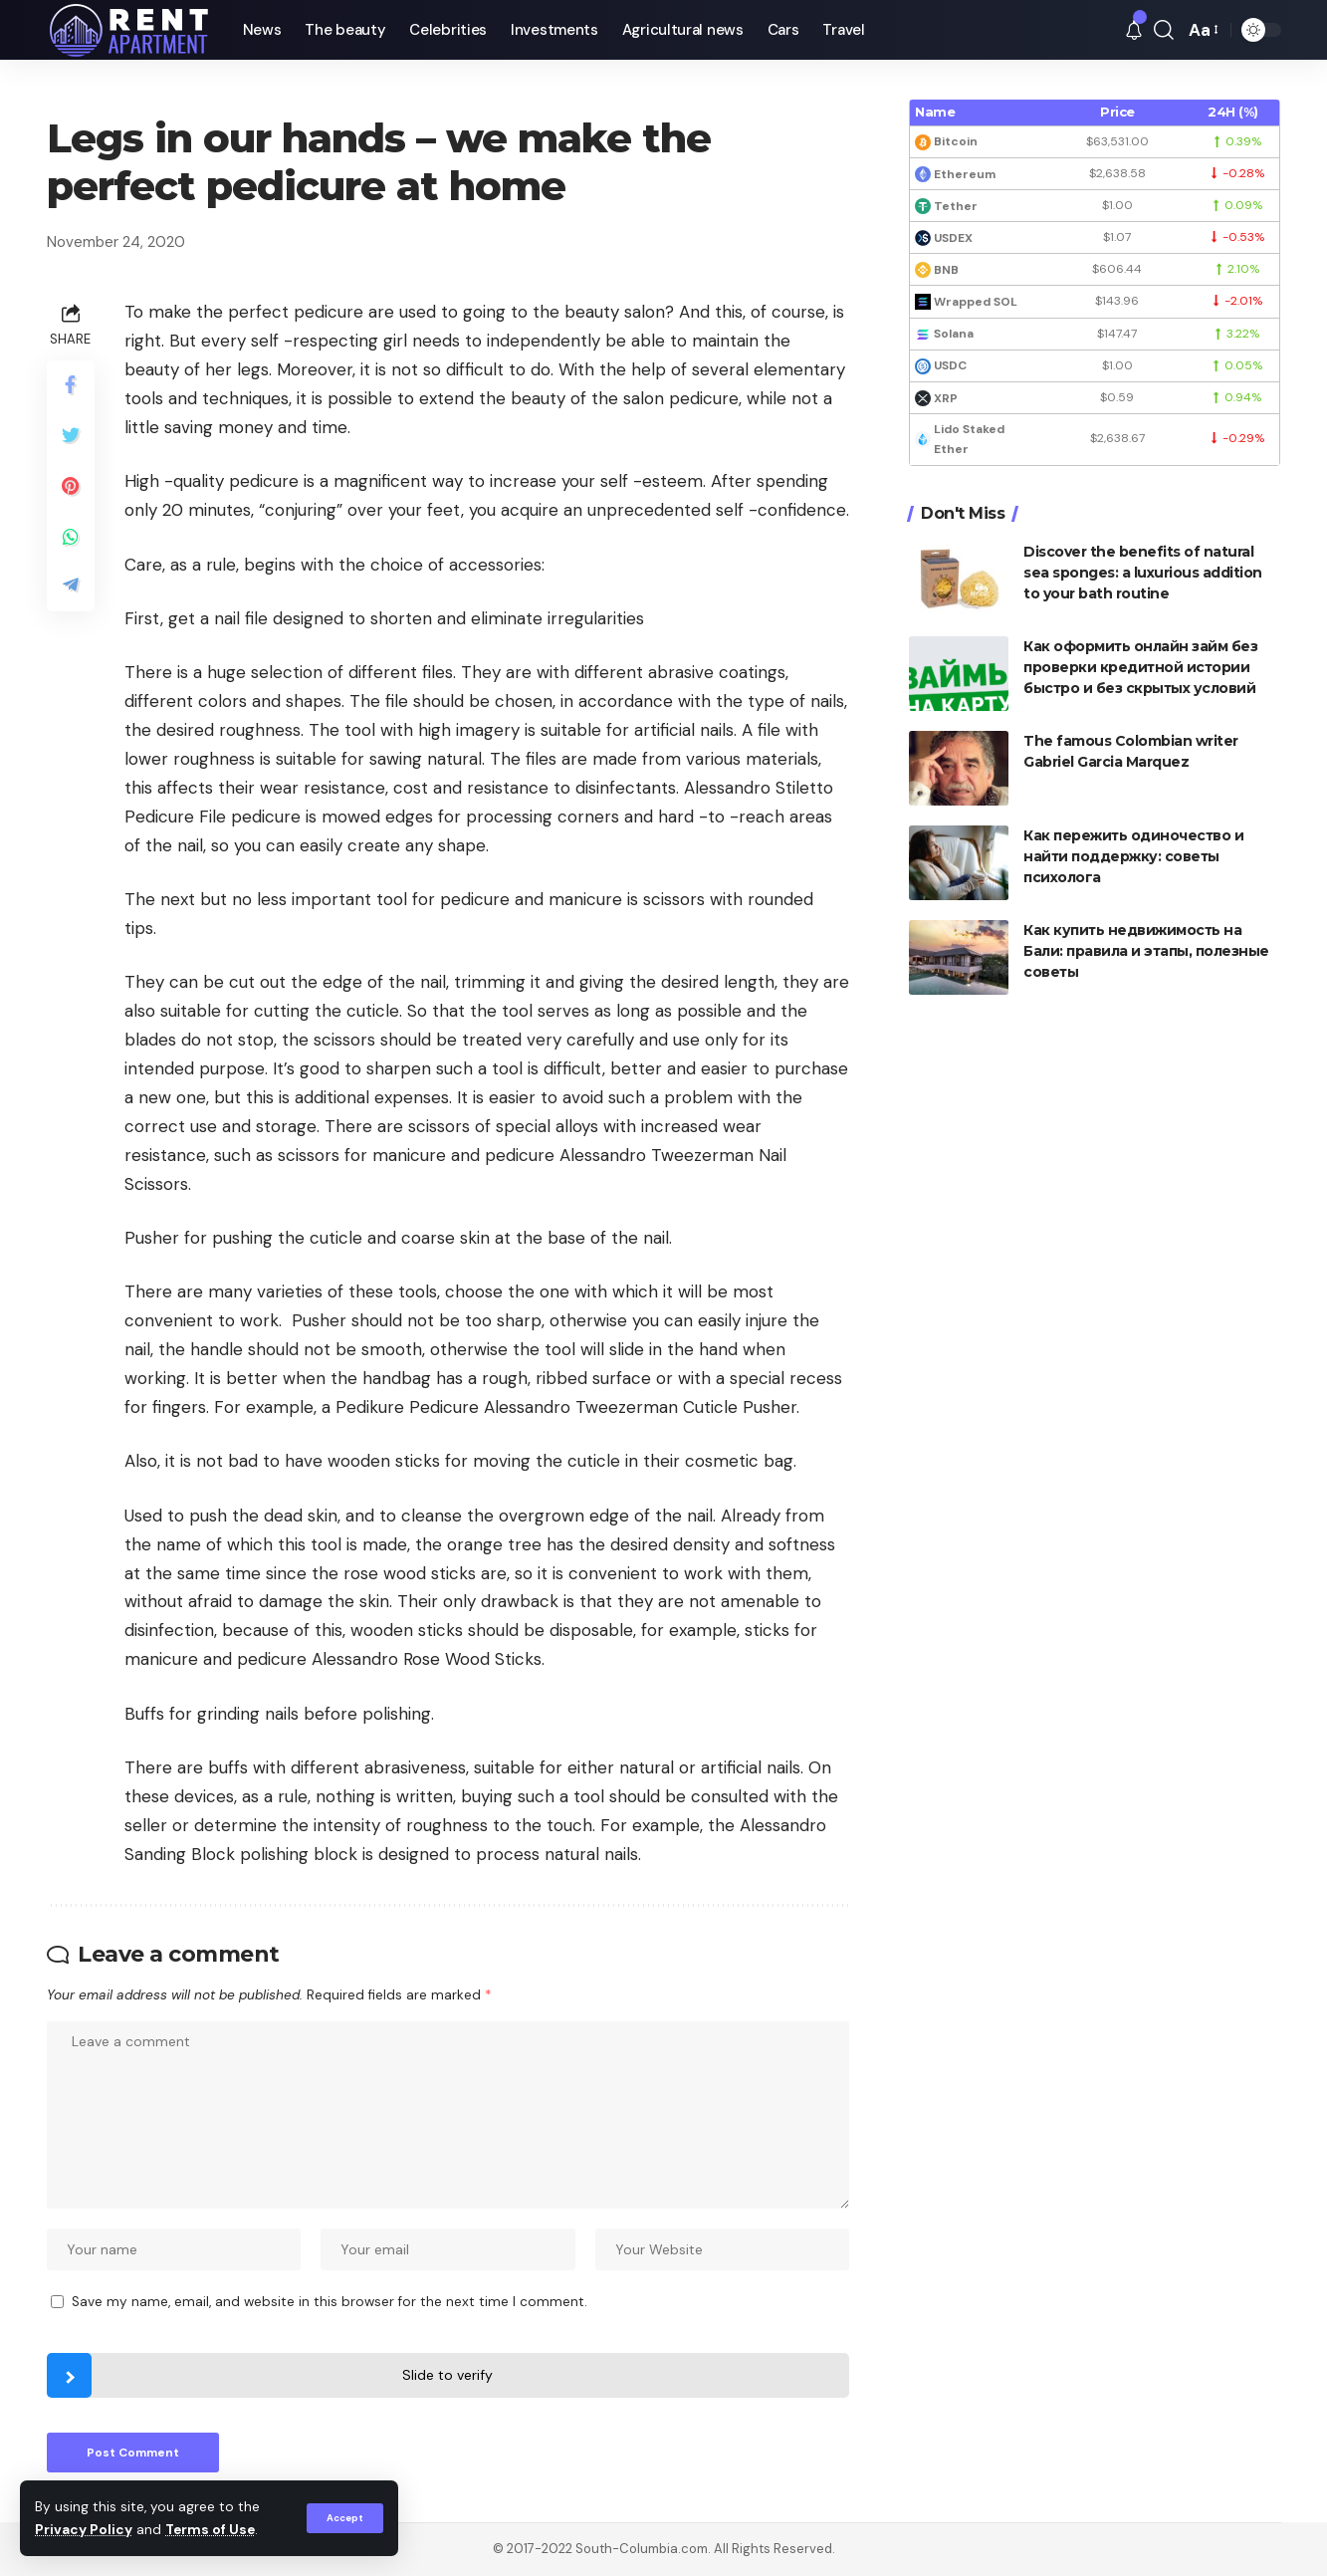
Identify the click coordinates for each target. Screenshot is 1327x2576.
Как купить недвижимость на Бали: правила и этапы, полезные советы (1146, 951)
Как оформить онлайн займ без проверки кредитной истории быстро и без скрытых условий (1140, 667)
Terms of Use (210, 2529)
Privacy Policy (83, 2529)
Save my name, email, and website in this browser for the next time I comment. (329, 2301)
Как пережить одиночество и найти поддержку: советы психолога (1133, 856)
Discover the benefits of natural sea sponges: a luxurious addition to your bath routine (1142, 572)
